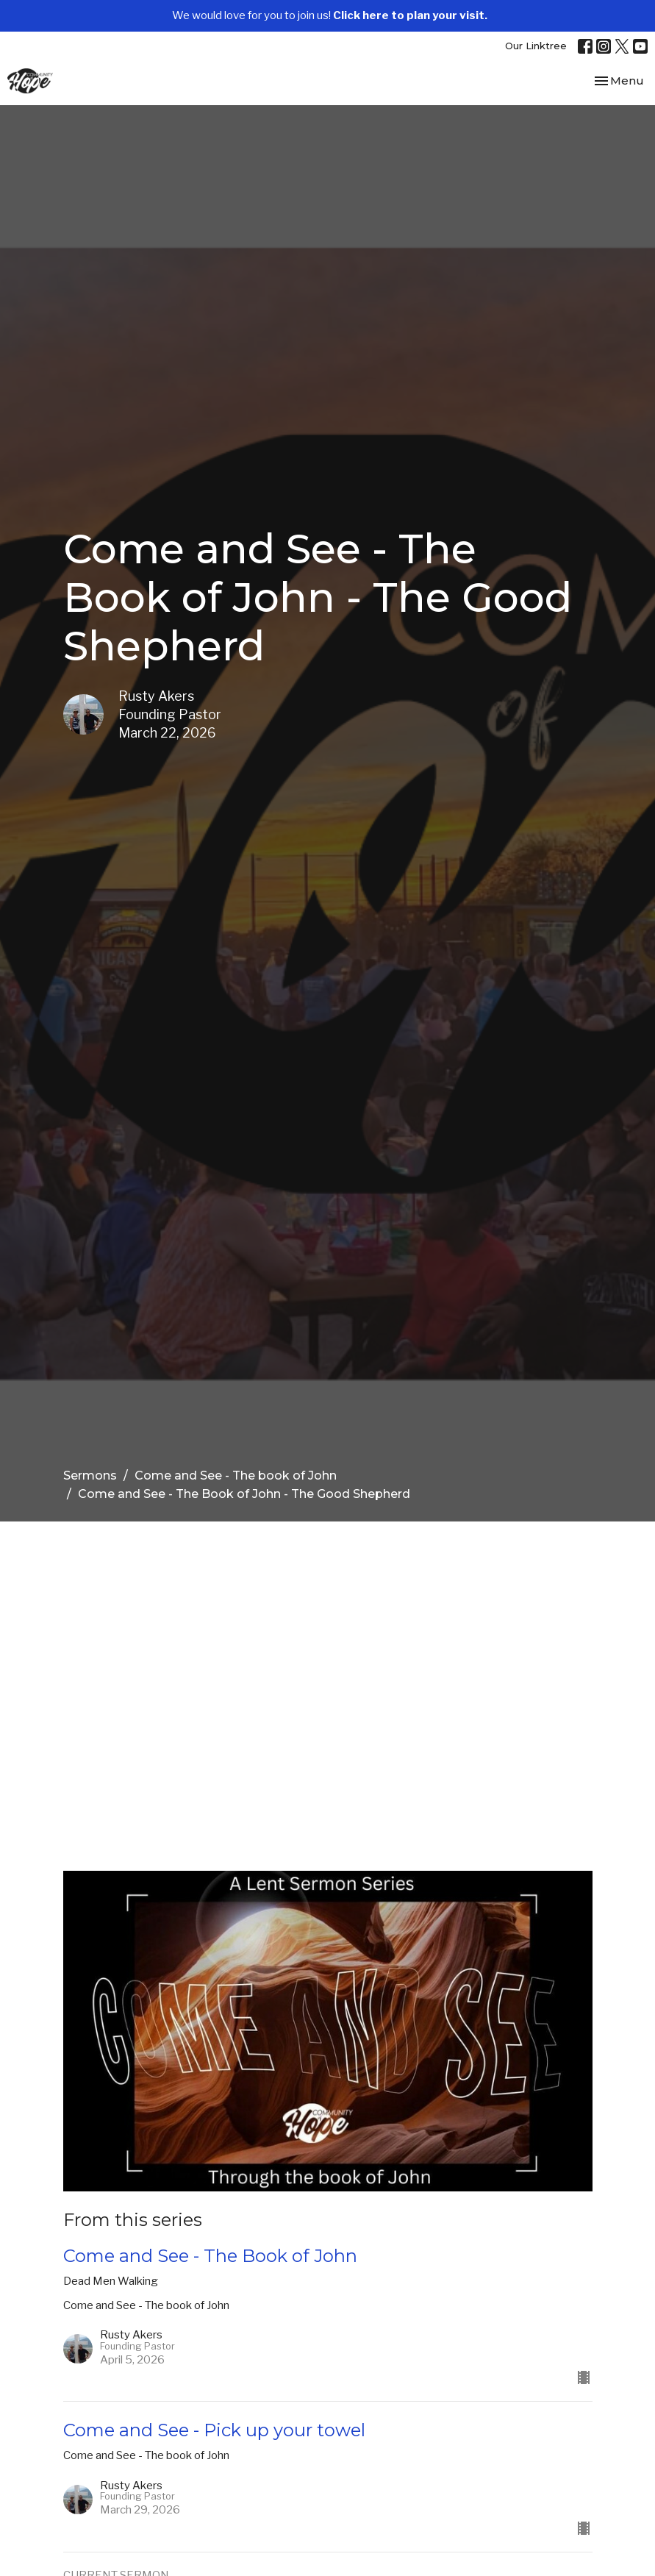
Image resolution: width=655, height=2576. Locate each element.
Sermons (90, 1476)
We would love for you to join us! (329, 15)
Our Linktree (536, 45)
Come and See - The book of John (236, 1476)
